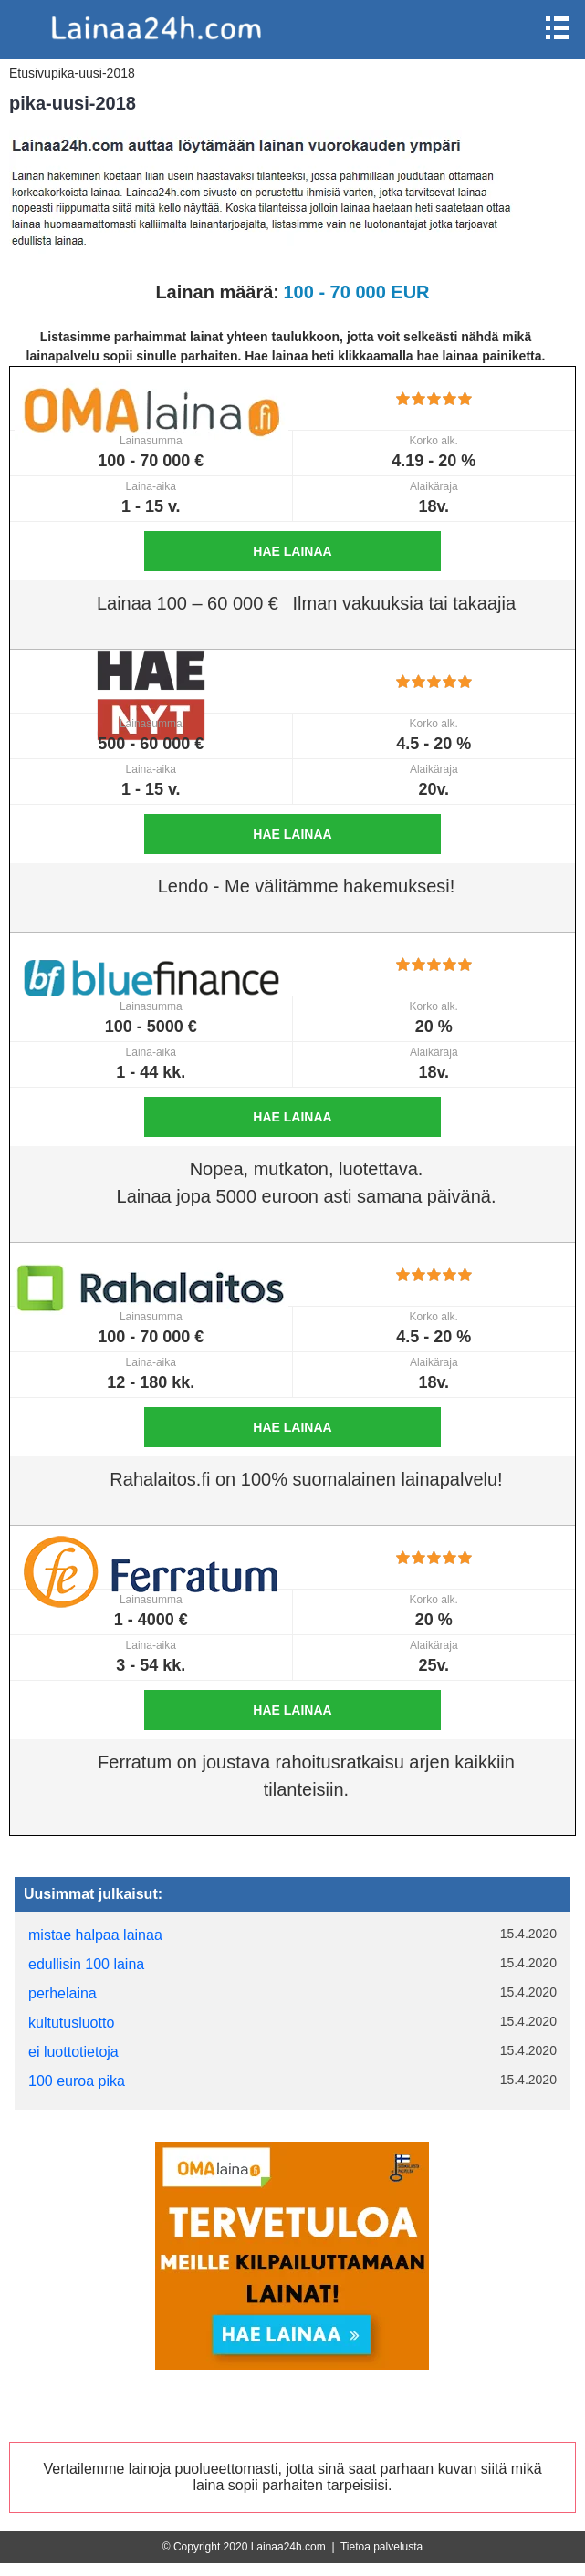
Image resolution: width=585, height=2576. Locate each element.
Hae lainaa (292, 551)
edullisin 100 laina (86, 1964)
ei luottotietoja (73, 2052)
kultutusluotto (71, 2022)
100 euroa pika (76, 2081)
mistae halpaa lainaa (95, 1935)
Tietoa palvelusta (381, 2546)
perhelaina (62, 1993)
